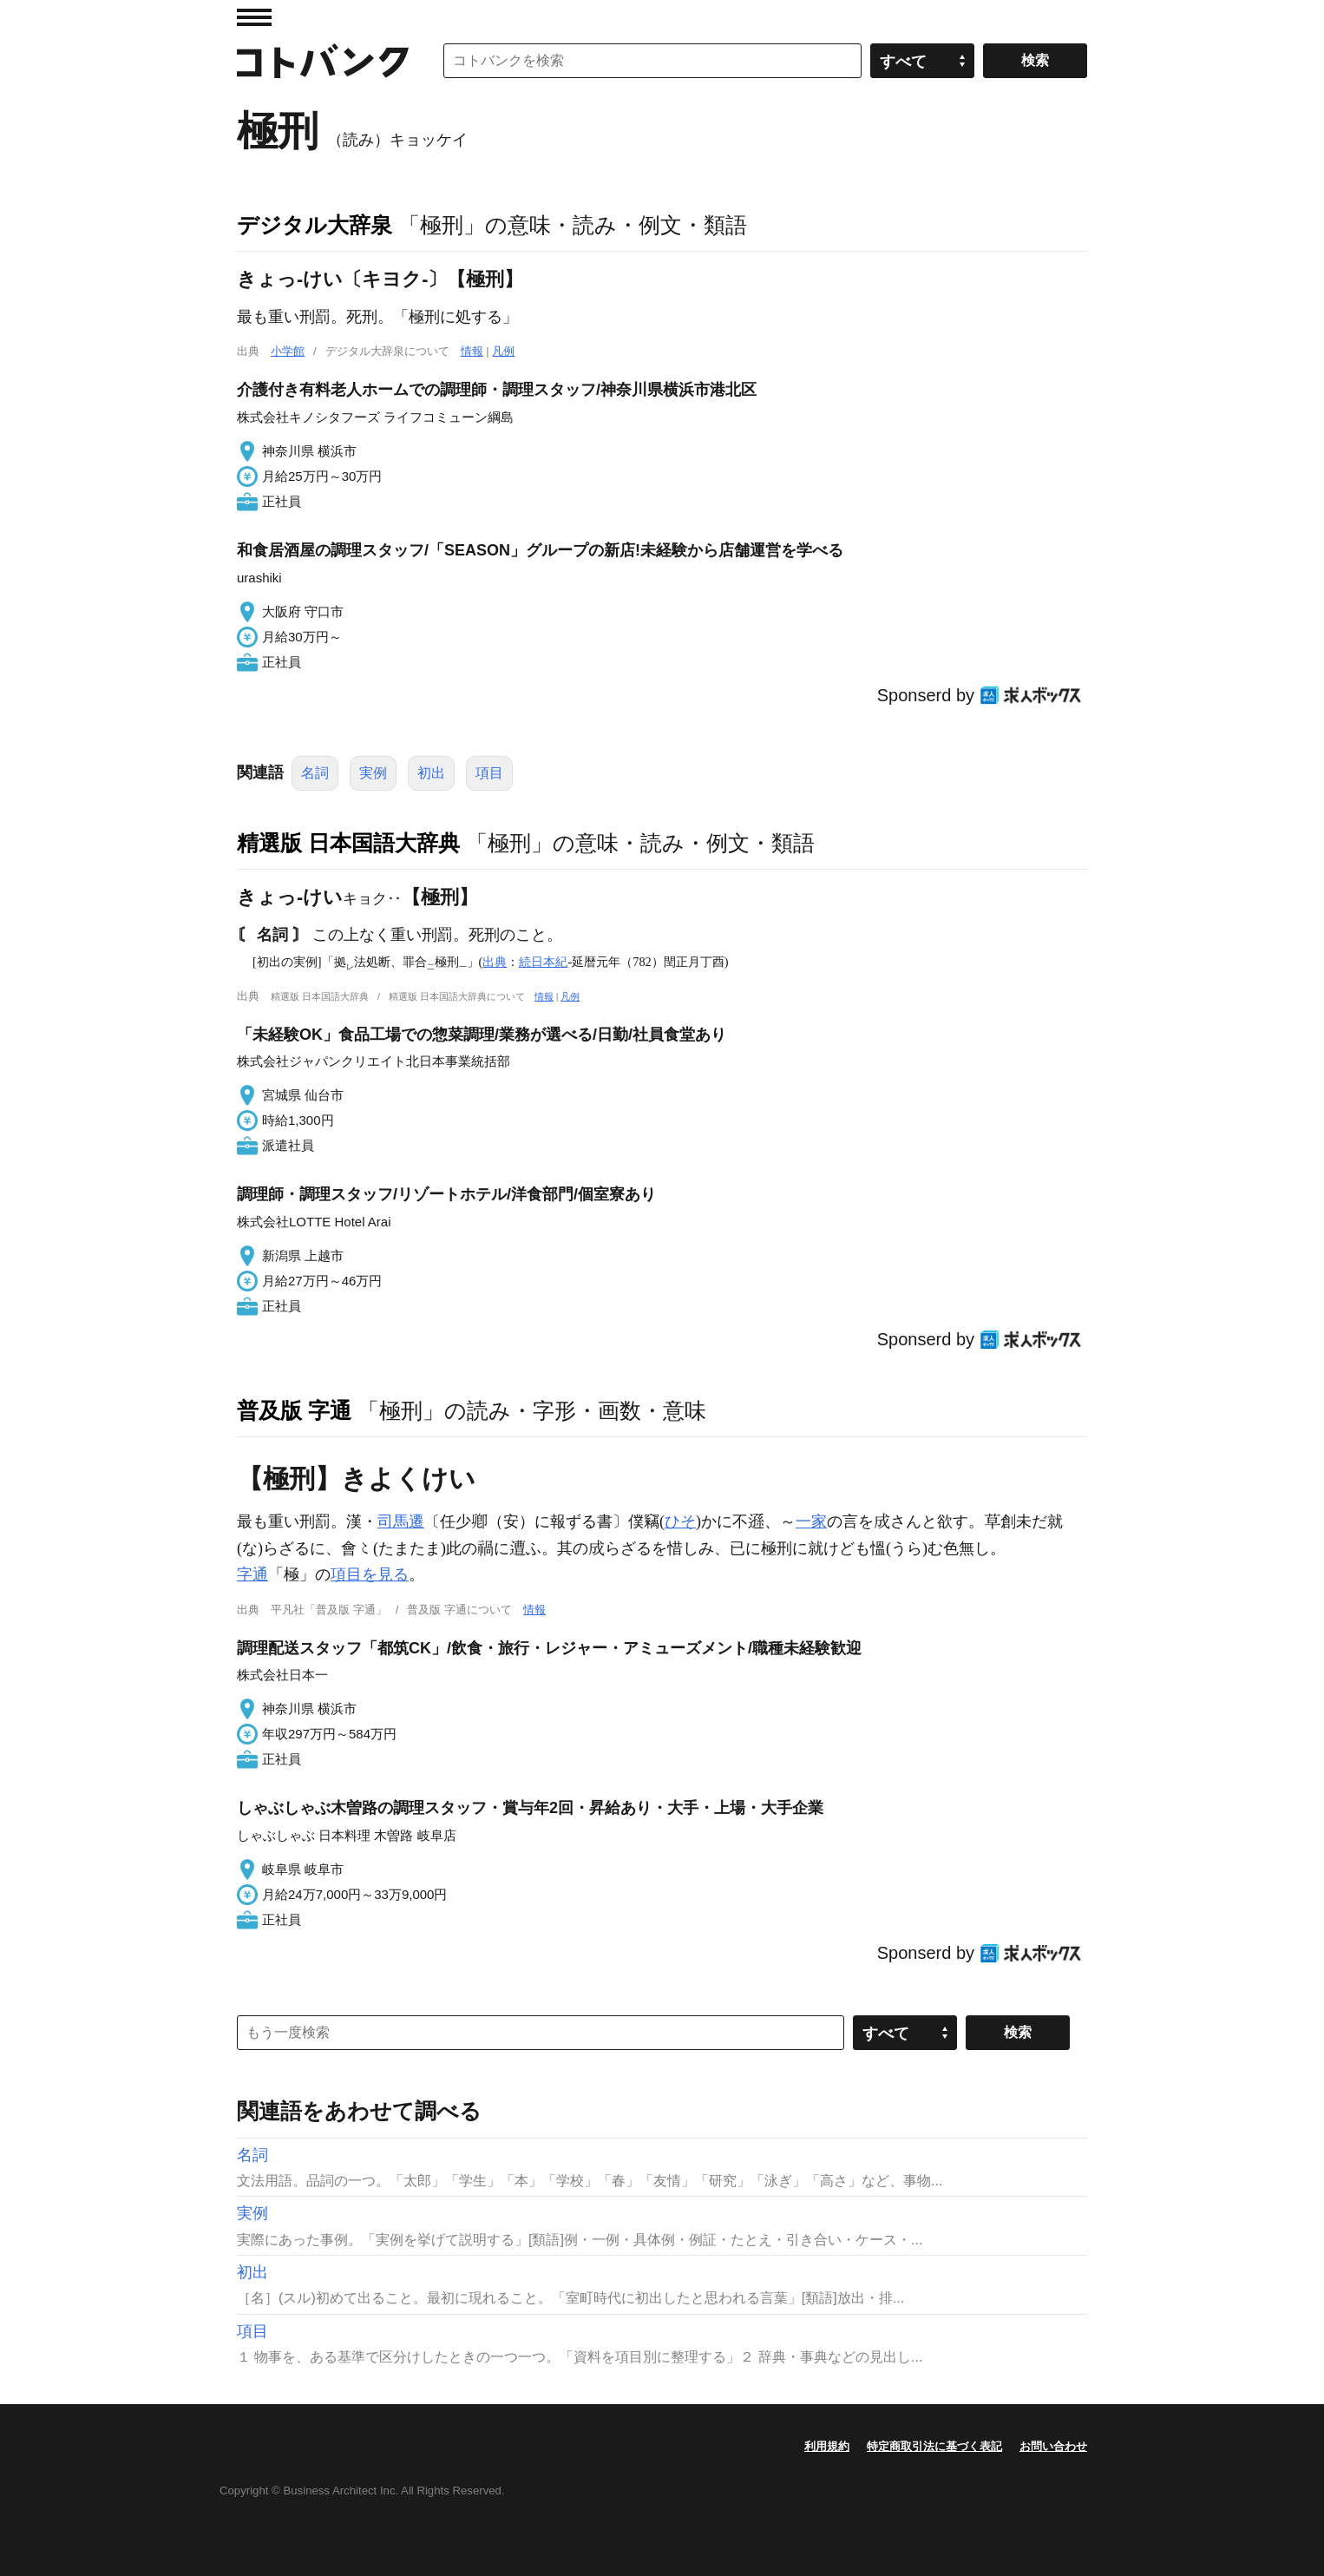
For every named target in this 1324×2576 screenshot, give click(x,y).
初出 (431, 773)
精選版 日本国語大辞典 (348, 843)
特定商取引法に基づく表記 (934, 2446)
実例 (373, 773)
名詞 (315, 773)
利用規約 (826, 2446)
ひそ (680, 1521)
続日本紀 (543, 962)
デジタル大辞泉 (314, 225)
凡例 (503, 351)
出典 (494, 962)
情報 (472, 351)
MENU (254, 17)
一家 (811, 1521)
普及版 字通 (294, 1410)
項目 (489, 773)
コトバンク (323, 60)
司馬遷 (400, 1521)
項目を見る (370, 1574)
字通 (252, 1574)
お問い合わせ (1053, 2446)
